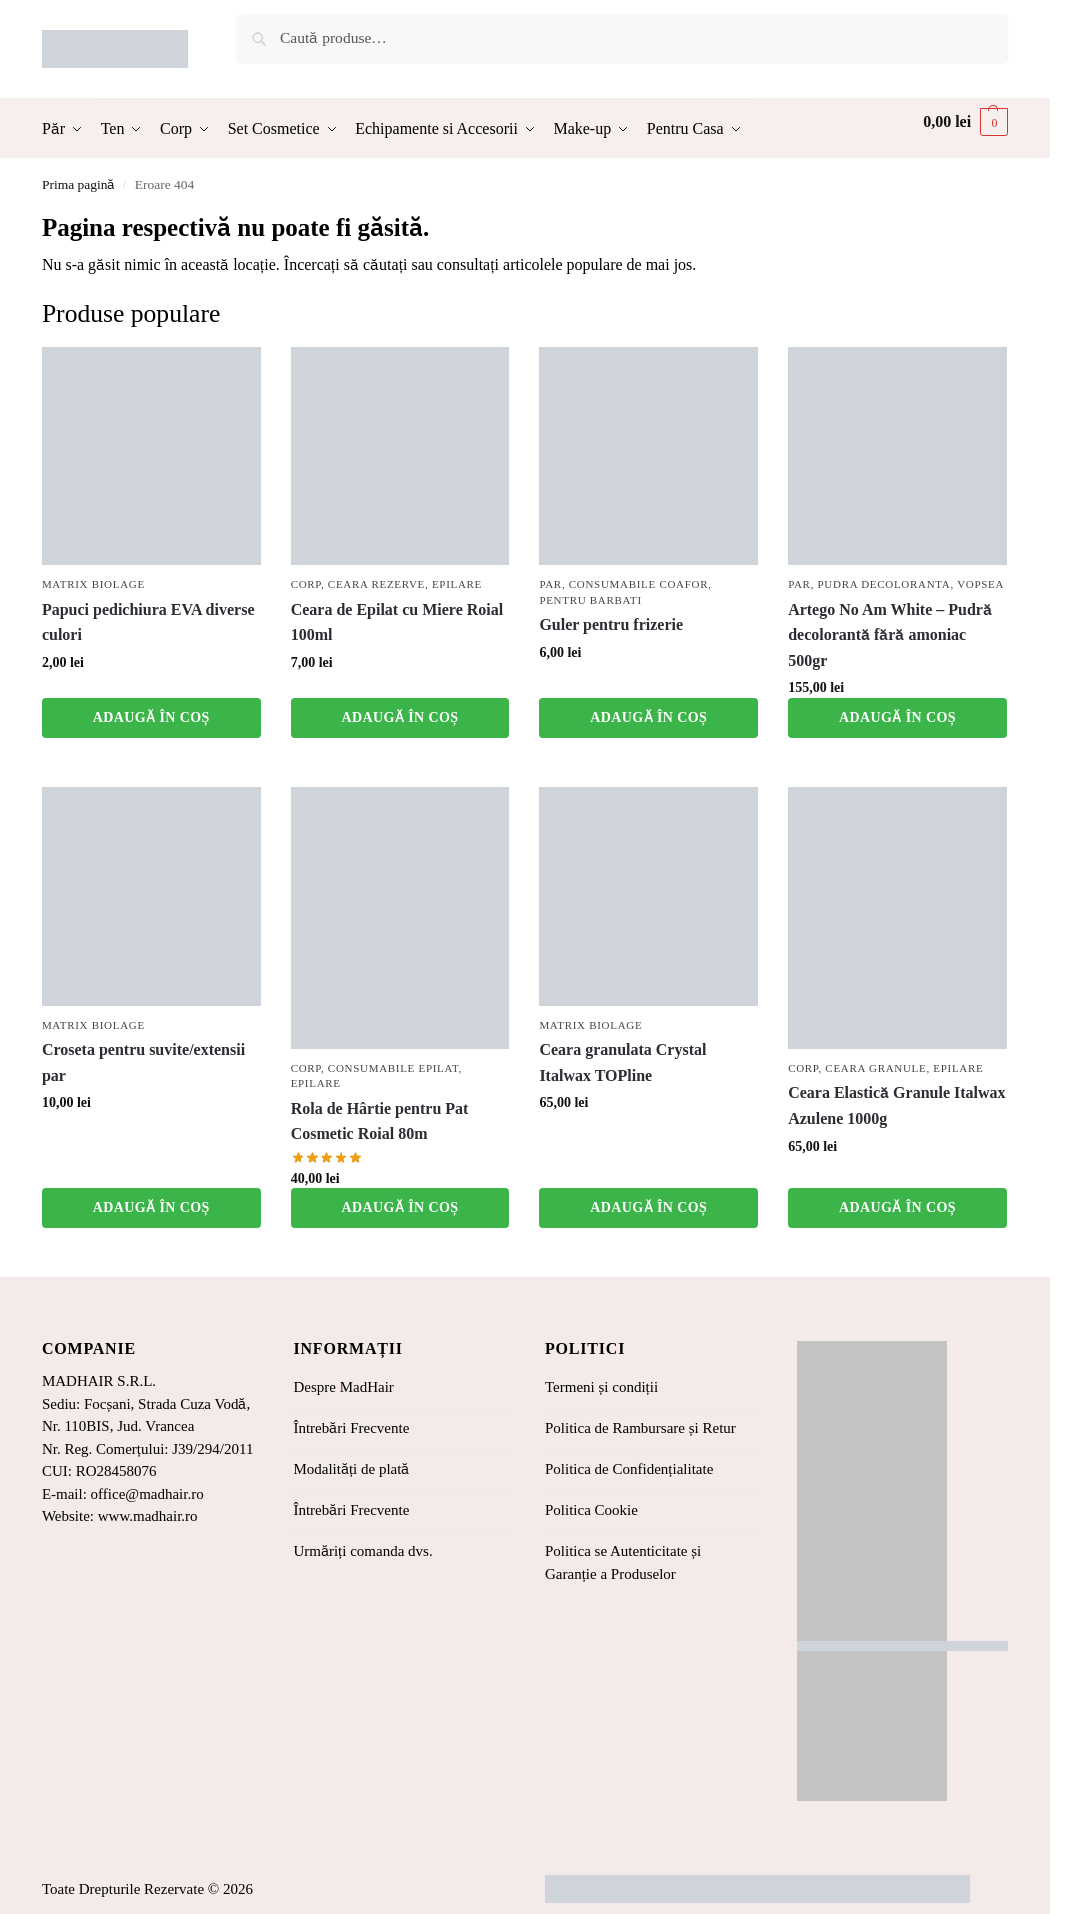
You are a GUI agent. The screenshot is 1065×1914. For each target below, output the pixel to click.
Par (550, 584)
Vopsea (980, 584)
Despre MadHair (343, 1387)
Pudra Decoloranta (884, 584)
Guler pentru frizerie (611, 624)
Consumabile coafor (638, 584)
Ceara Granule (875, 1068)
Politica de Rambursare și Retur (640, 1428)
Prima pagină (78, 184)
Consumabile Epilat (393, 1068)
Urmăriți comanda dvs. (362, 1551)
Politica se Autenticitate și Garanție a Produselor (623, 1562)
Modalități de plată (351, 1469)
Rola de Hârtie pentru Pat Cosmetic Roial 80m (380, 1121)
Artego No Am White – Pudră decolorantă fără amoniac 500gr (890, 635)
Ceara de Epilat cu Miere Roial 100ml (397, 622)
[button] (965, 122)
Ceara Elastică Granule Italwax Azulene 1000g (896, 1105)
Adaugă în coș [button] (151, 717)
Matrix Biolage (93, 584)
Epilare (457, 584)
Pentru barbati (590, 600)
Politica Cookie (591, 1510)
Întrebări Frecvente (351, 1428)
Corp (306, 584)
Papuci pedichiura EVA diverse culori (148, 622)
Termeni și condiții (601, 1387)
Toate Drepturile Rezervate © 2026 (147, 1889)
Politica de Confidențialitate (629, 1469)
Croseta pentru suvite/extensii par (143, 1062)
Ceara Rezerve (376, 584)
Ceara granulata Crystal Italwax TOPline (622, 1062)
